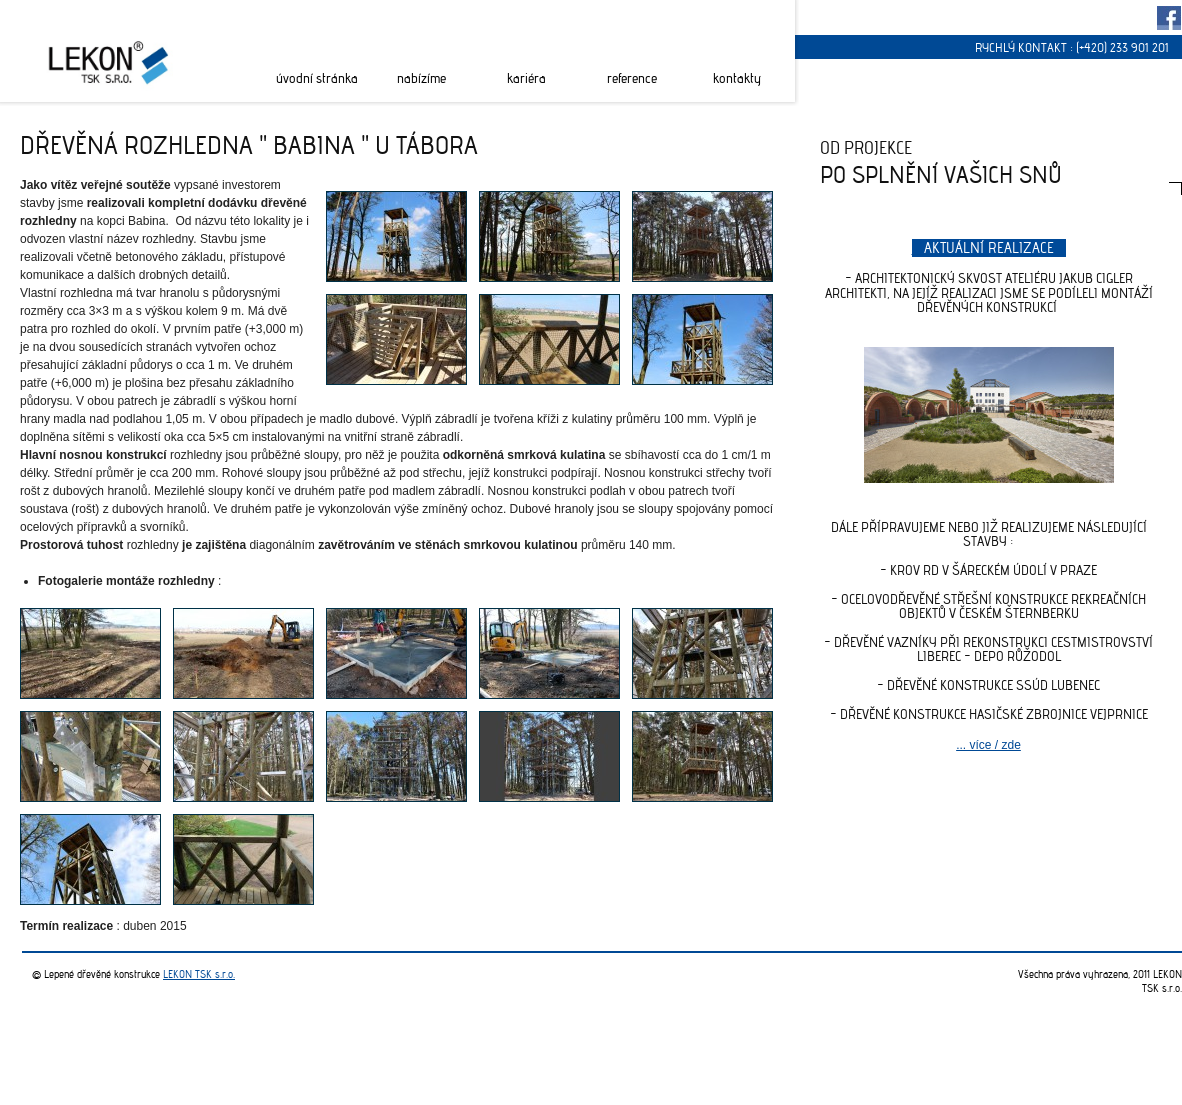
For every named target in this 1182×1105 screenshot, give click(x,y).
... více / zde (988, 745)
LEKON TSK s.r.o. (199, 974)
